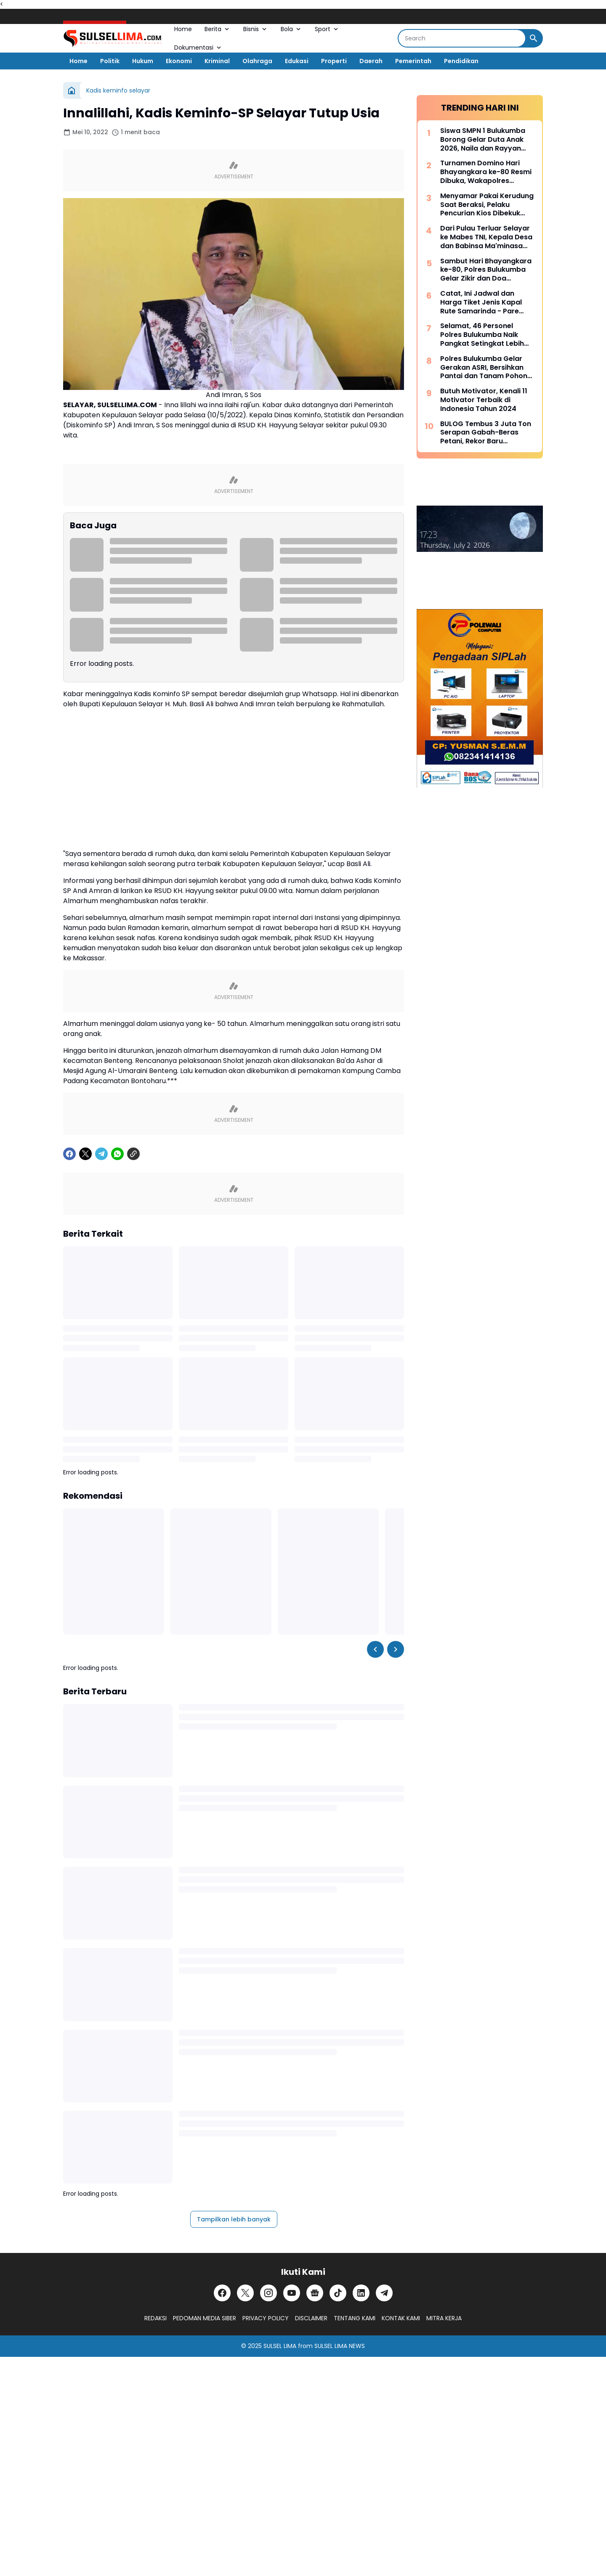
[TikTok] (338, 2292)
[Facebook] (69, 1154)
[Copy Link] (133, 1154)
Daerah (371, 61)
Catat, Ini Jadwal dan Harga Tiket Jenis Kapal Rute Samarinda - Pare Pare (481, 302)
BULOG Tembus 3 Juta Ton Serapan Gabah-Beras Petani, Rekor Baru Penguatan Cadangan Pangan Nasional (485, 433)
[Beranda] (71, 90)
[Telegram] (101, 1154)
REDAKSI (155, 2318)
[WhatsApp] (117, 1154)
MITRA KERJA (444, 2318)
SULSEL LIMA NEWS (339, 2346)
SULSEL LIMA (279, 2346)
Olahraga (257, 61)
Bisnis (255, 29)
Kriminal (217, 61)
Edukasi (296, 61)
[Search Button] (533, 38)
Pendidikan (461, 61)
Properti (334, 61)
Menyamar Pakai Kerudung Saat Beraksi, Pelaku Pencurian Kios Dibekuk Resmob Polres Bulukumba (487, 205)
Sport (327, 29)
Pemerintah (413, 61)
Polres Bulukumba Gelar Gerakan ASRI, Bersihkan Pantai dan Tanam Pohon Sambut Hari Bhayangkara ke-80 (486, 368)
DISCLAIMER (311, 2318)
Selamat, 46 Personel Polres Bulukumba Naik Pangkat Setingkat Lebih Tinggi (482, 335)
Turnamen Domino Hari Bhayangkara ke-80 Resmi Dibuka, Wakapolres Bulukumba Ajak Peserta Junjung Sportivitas (486, 172)
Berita (218, 29)
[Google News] (314, 2292)
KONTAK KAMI (401, 2318)
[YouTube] (291, 2292)
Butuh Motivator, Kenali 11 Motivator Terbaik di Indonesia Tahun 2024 (483, 400)
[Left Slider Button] (375, 1649)
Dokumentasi (198, 47)
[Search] (462, 38)
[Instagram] (268, 2292)
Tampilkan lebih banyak (234, 2219)
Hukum (142, 61)
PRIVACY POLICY (265, 2318)
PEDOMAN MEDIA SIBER (204, 2318)
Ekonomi (179, 61)
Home (183, 29)
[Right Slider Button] (395, 1649)
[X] (85, 1154)
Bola (291, 29)
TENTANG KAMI (354, 2318)
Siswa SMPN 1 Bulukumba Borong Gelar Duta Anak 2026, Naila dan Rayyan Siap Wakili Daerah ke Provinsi (482, 140)
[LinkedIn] (361, 2292)
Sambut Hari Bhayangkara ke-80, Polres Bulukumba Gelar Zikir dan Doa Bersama (486, 270)
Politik (110, 61)
